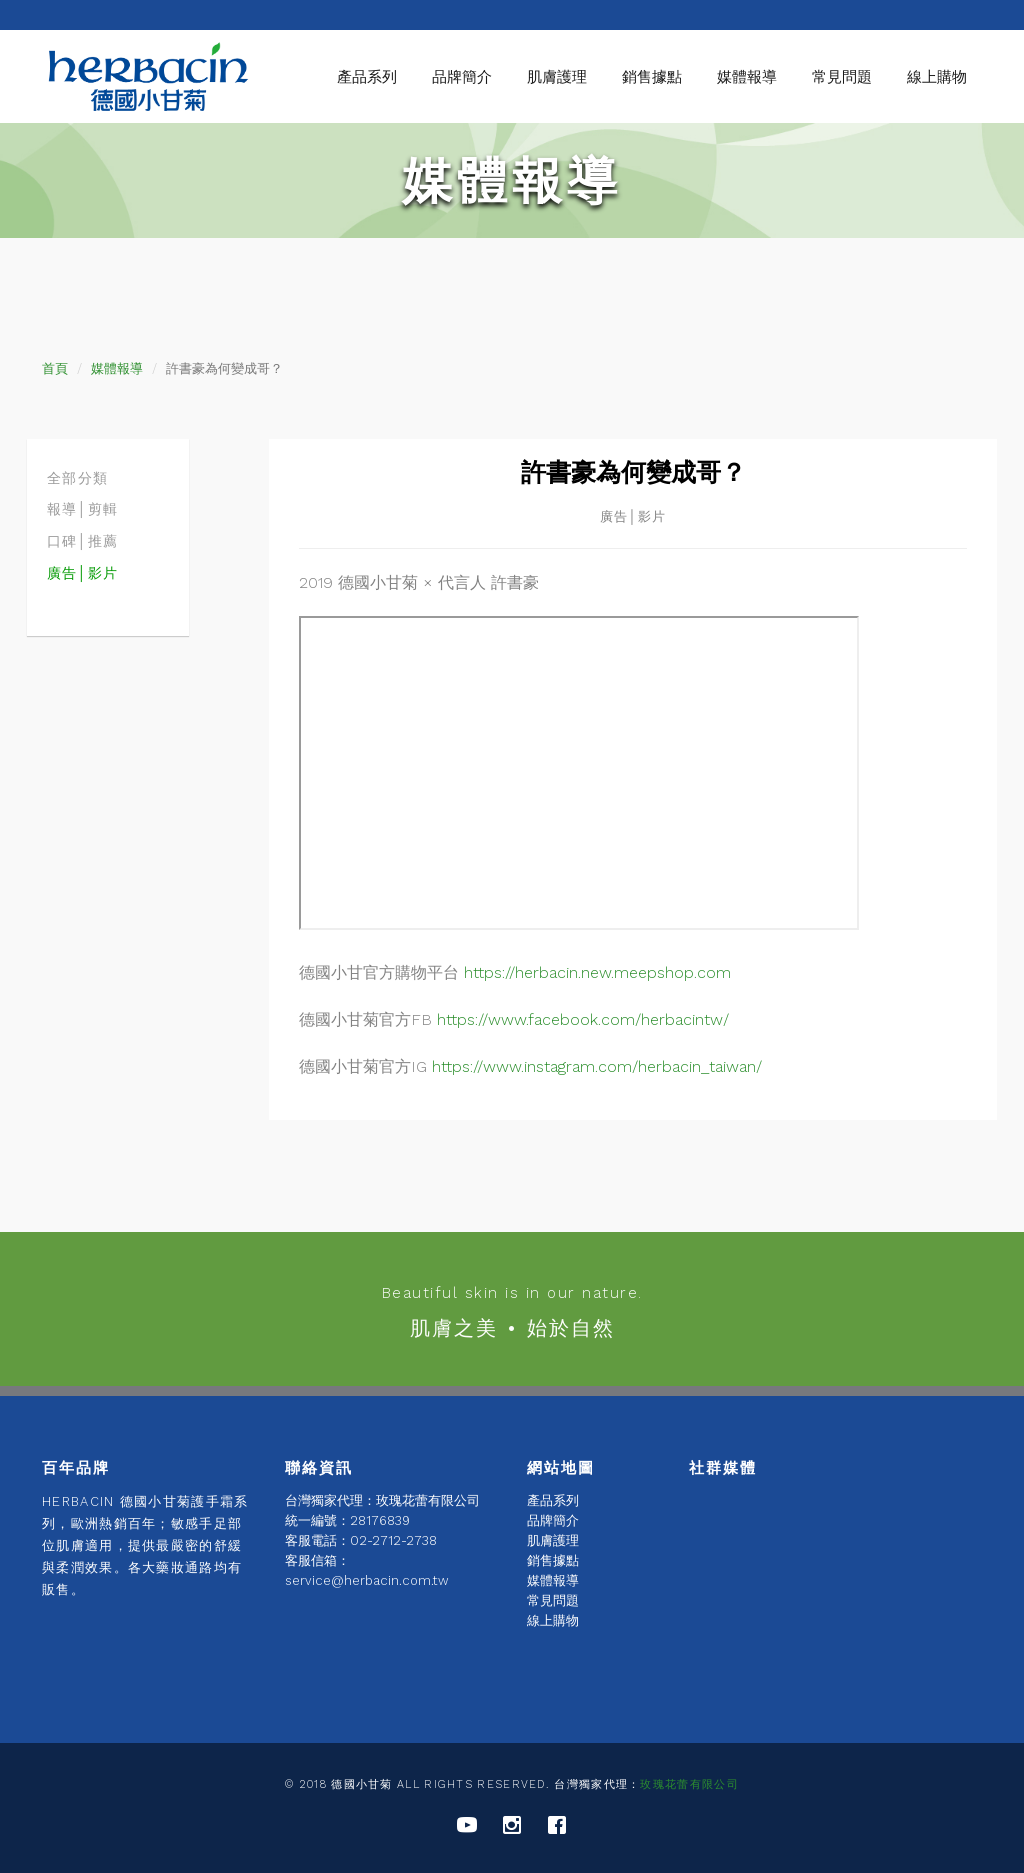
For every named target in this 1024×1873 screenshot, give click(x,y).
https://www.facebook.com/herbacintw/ (583, 1019)
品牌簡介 (462, 77)
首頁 (55, 368)
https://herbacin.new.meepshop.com (597, 972)
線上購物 (937, 77)
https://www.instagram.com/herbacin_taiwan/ (597, 1066)
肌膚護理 (557, 77)
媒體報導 (747, 77)
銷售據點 (652, 77)
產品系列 (367, 77)
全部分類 (78, 478)
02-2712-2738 (393, 1540)
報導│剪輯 (83, 509)
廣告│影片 (83, 573)
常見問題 (842, 77)
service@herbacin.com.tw (367, 1580)
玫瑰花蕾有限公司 (689, 1784)
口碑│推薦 (83, 541)
